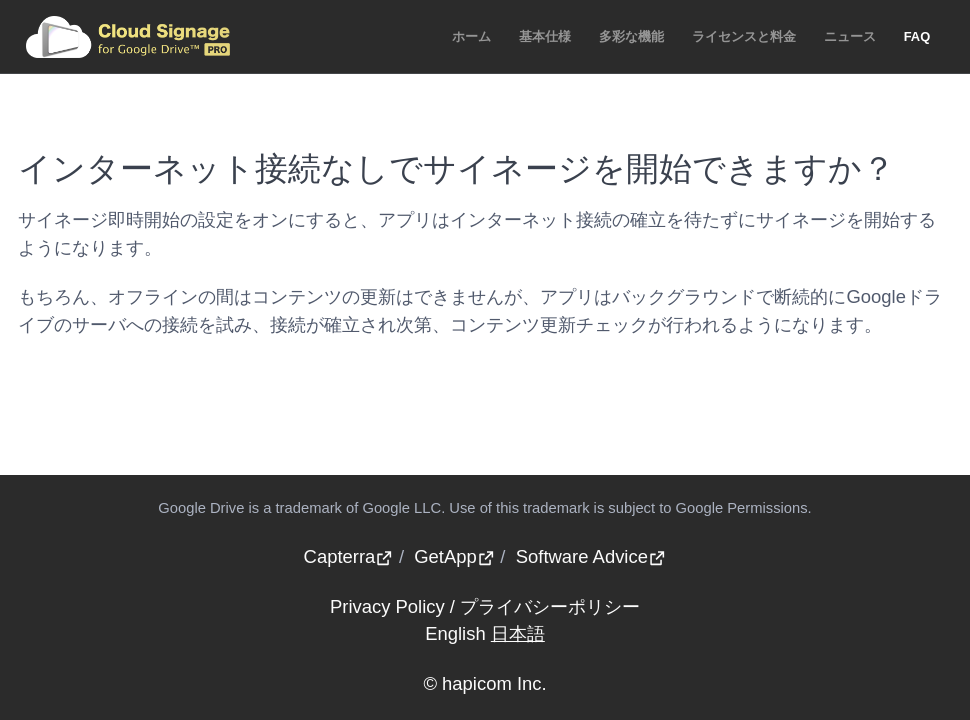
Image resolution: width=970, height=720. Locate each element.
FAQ (917, 36)
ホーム (471, 36)
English (455, 633)
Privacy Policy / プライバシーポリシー (485, 606)
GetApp (454, 556)
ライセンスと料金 (744, 36)
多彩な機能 (631, 36)
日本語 (518, 633)
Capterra (349, 556)
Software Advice (591, 556)
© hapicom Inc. (484, 683)
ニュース (850, 36)
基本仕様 (545, 36)
